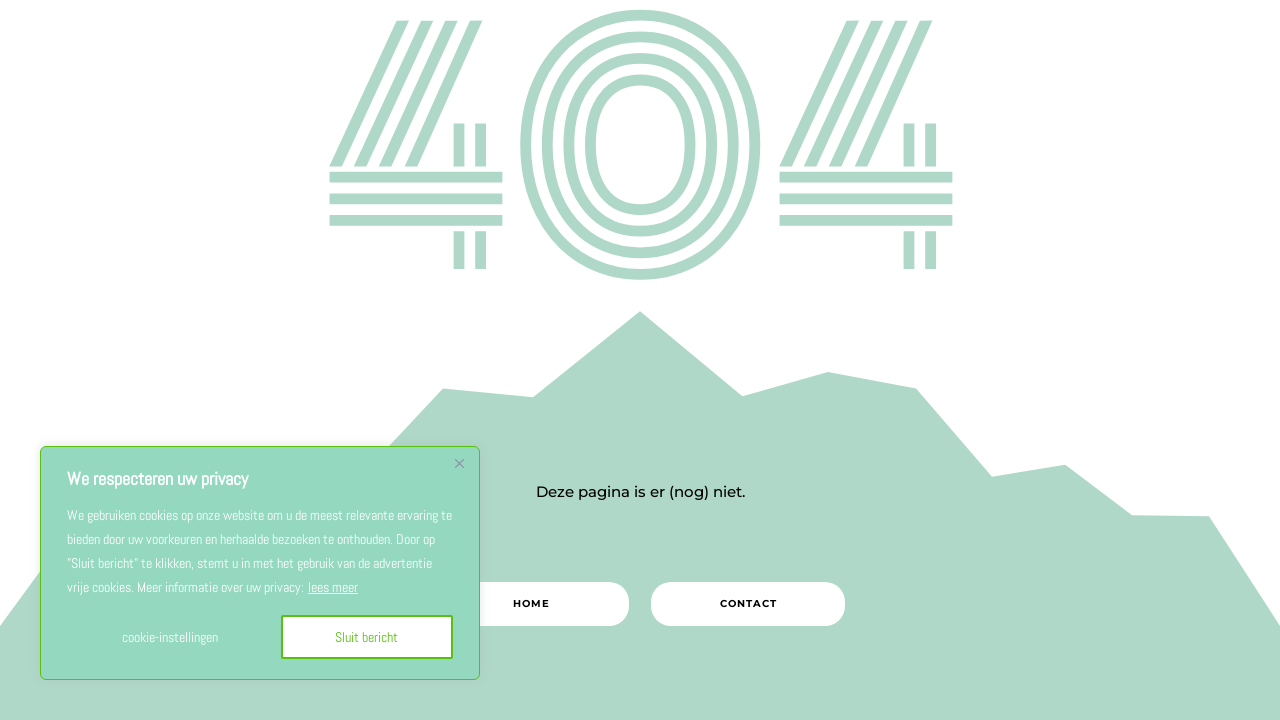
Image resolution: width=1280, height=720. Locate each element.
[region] (260, 563)
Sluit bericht (366, 637)
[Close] (459, 463)
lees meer (333, 587)
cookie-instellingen (170, 637)
